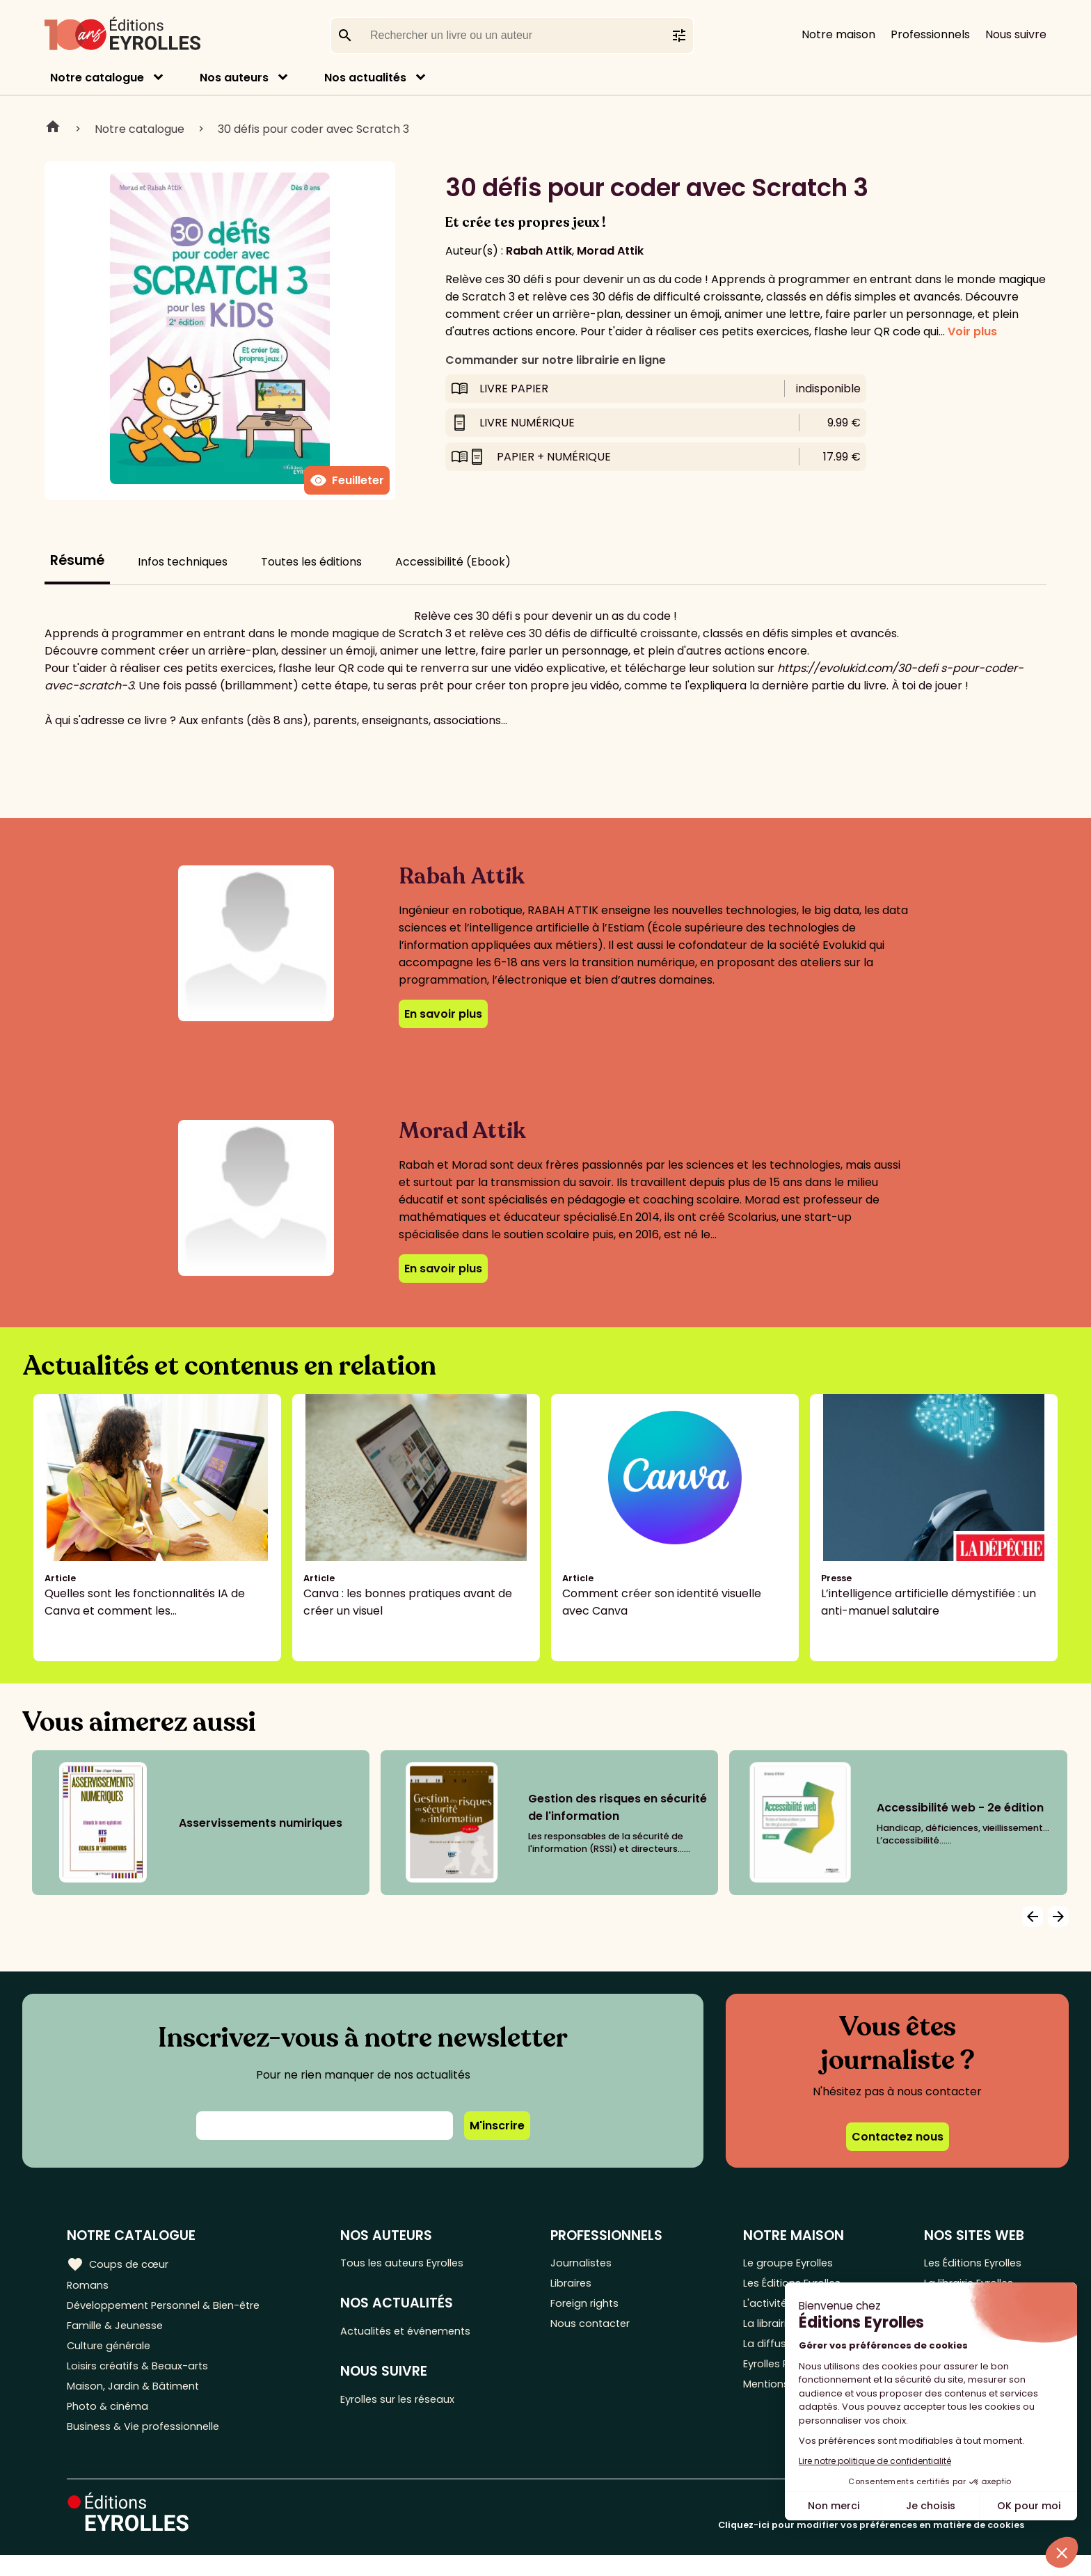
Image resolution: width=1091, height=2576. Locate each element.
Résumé (77, 560)
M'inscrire (497, 2126)
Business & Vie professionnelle (148, 2447)
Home (53, 128)
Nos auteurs (234, 78)
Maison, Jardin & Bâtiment (138, 2401)
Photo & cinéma (110, 2424)
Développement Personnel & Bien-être (174, 2309)
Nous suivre (1015, 34)
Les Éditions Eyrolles (970, 2263)
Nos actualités (365, 78)
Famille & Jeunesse (119, 2332)
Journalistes (593, 2263)
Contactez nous (897, 2137)
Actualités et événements (421, 2334)
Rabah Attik (539, 251)
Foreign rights (597, 2309)
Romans (89, 2286)
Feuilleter (347, 480)
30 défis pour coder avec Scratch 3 (313, 129)
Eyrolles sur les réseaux (413, 2405)
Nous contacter (603, 2332)
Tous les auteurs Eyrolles (417, 2263)
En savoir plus (443, 1014)
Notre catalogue (97, 78)
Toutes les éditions (311, 562)
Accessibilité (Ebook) (453, 562)
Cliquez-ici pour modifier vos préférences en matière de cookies (871, 2546)
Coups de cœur (120, 2263)
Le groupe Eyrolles (789, 2263)
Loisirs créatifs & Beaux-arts (143, 2378)
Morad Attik (610, 251)
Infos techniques (183, 562)
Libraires (583, 2286)
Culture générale (113, 2355)
